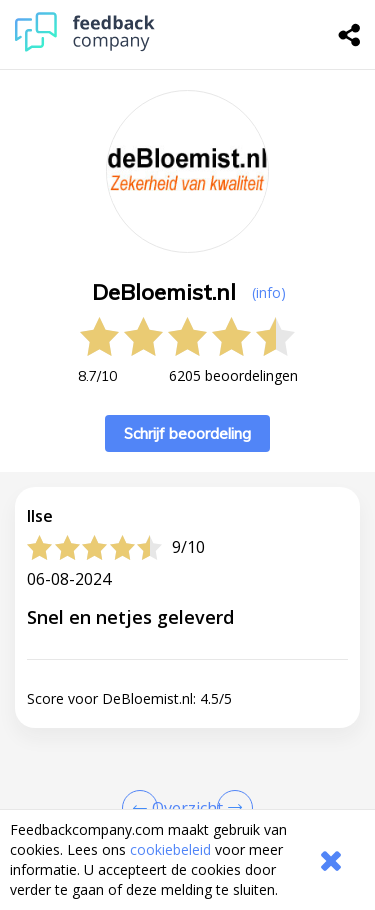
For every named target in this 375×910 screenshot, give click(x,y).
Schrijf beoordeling (187, 433)
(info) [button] (269, 292)
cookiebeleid (170, 849)
